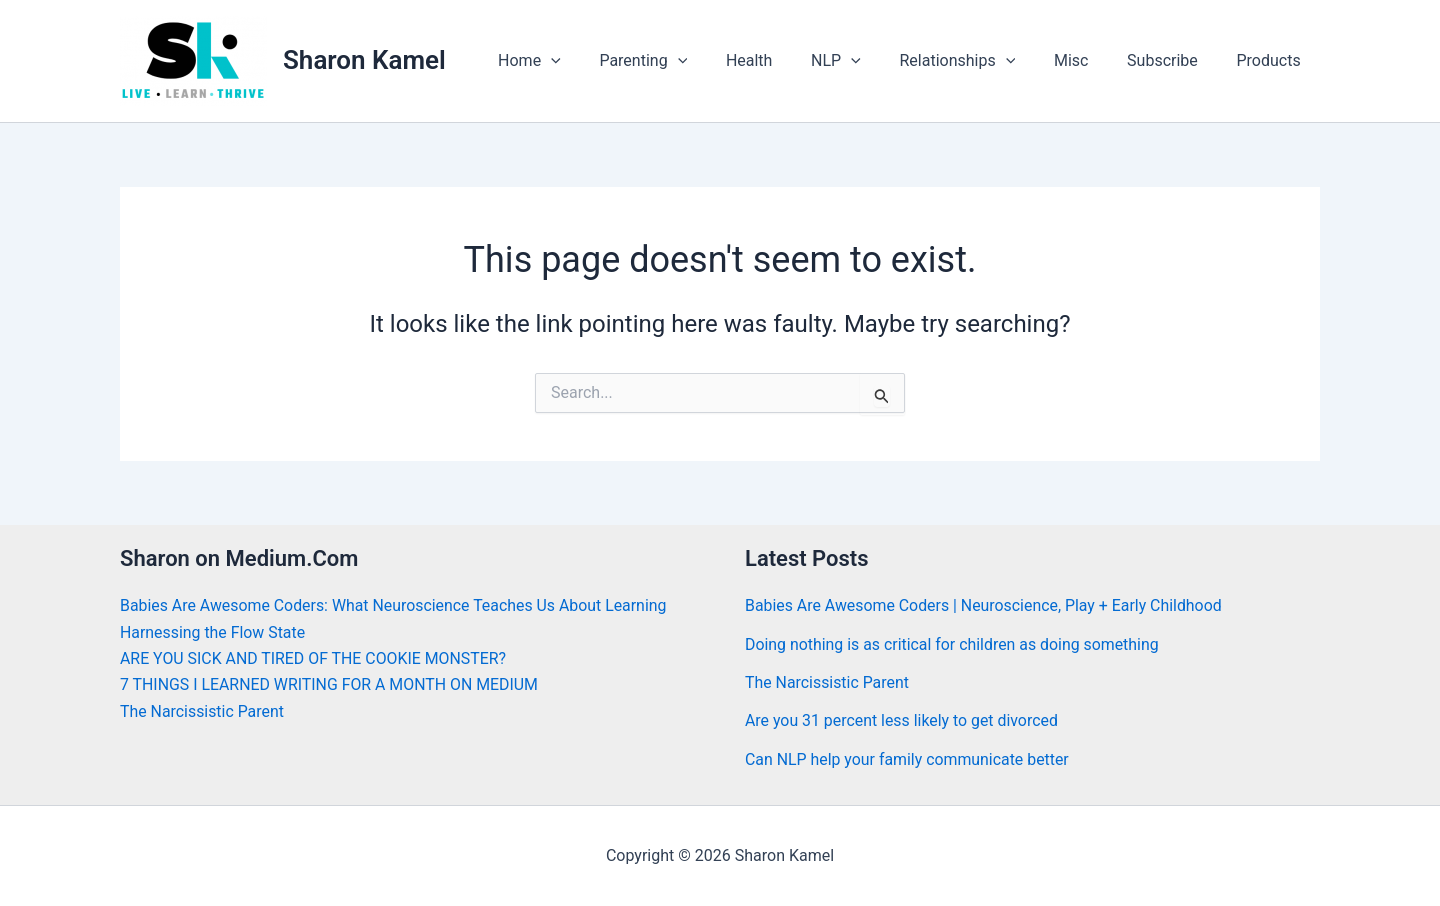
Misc (1088, 60)
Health (785, 60)
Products (1272, 60)
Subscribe (1172, 60)
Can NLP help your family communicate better (908, 759)
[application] (601, 61)
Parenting (687, 61)
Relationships (981, 61)
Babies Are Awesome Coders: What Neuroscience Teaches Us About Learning (395, 605)
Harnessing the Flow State (213, 632)
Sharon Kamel (364, 60)
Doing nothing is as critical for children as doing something (953, 644)
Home (579, 61)
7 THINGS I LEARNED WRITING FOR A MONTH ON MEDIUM (330, 684)
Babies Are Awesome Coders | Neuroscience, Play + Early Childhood (985, 605)
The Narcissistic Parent (202, 711)
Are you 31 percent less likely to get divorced (902, 720)
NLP (866, 61)
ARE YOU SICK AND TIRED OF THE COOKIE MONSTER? (314, 658)
